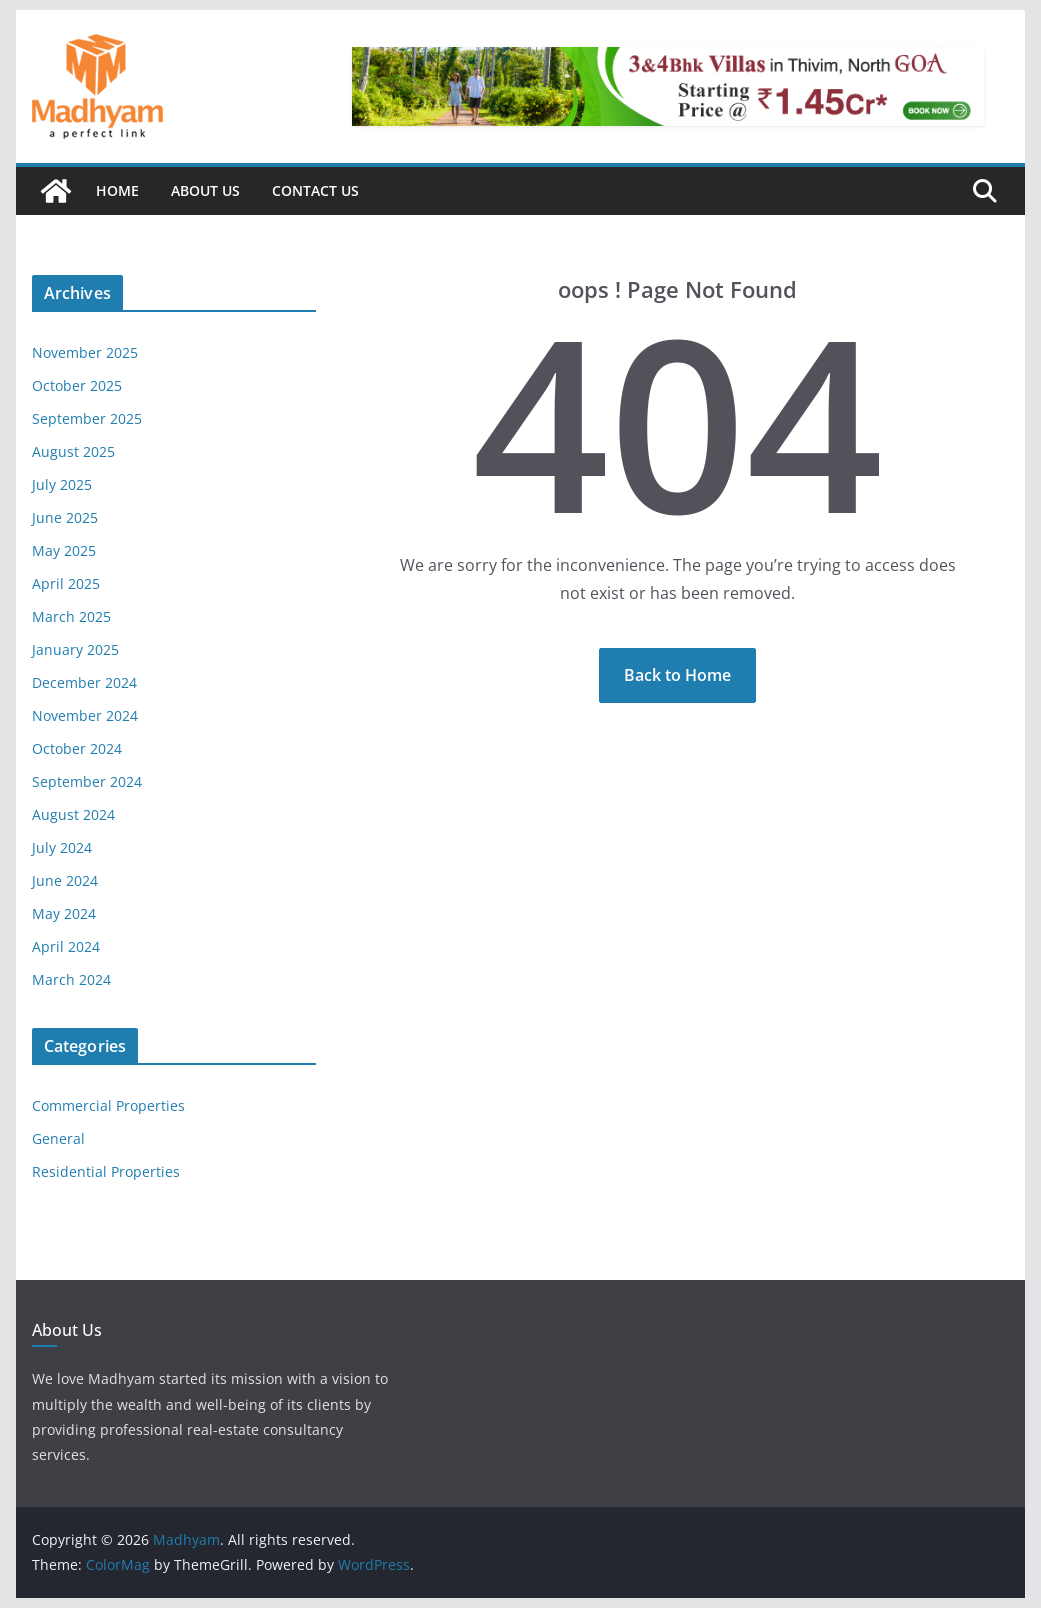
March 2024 (71, 979)
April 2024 (66, 946)
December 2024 (84, 682)
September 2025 (87, 418)
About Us (205, 190)
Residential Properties (106, 1171)
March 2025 (71, 616)
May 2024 (64, 913)
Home (117, 190)
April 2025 (66, 583)
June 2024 (65, 880)
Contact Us (315, 190)
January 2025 (75, 649)
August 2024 (73, 814)
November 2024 (85, 715)
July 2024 (62, 847)
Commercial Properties (108, 1105)
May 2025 (64, 550)
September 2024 (87, 781)
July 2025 (62, 484)
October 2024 (77, 748)
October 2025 (77, 385)
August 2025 (73, 451)
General (58, 1138)
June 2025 (65, 517)
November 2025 (85, 352)
